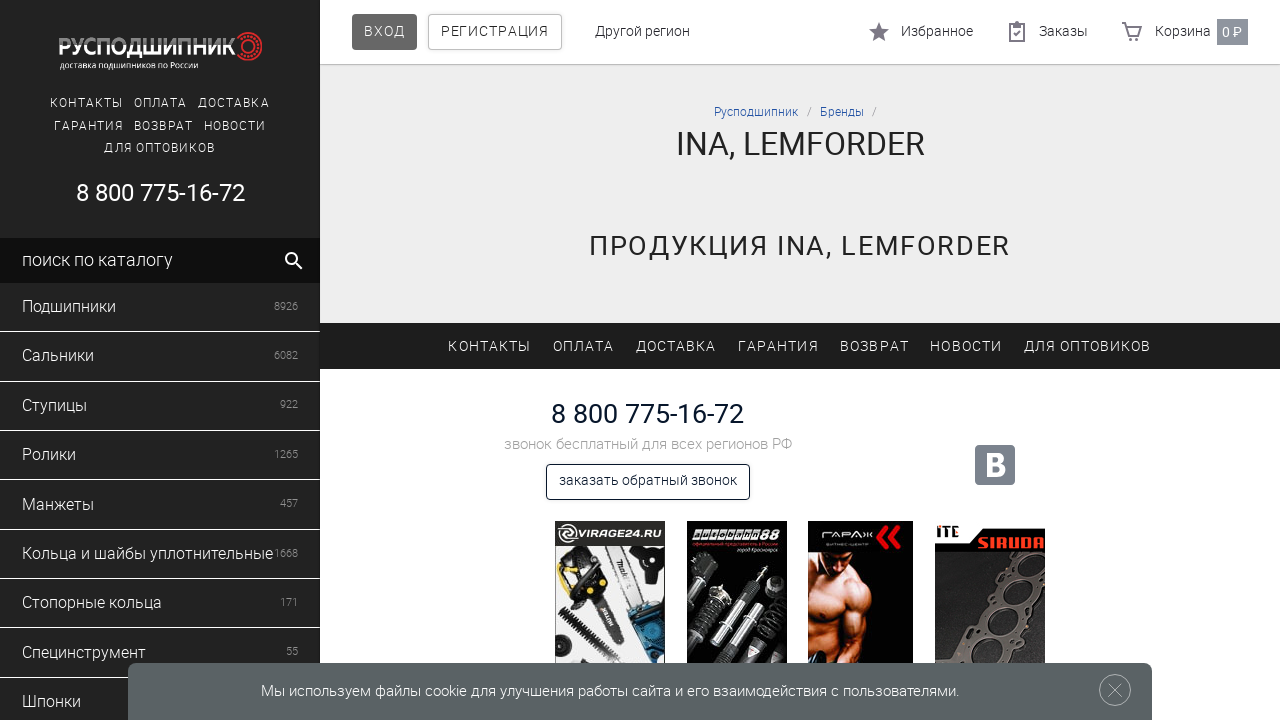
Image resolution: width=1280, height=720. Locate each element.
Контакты (86, 103)
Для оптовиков (159, 148)
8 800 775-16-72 (160, 193)
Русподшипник (756, 112)
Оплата (160, 103)
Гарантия (89, 126)
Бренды (842, 112)
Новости (235, 126)
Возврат (163, 126)
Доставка (234, 103)
